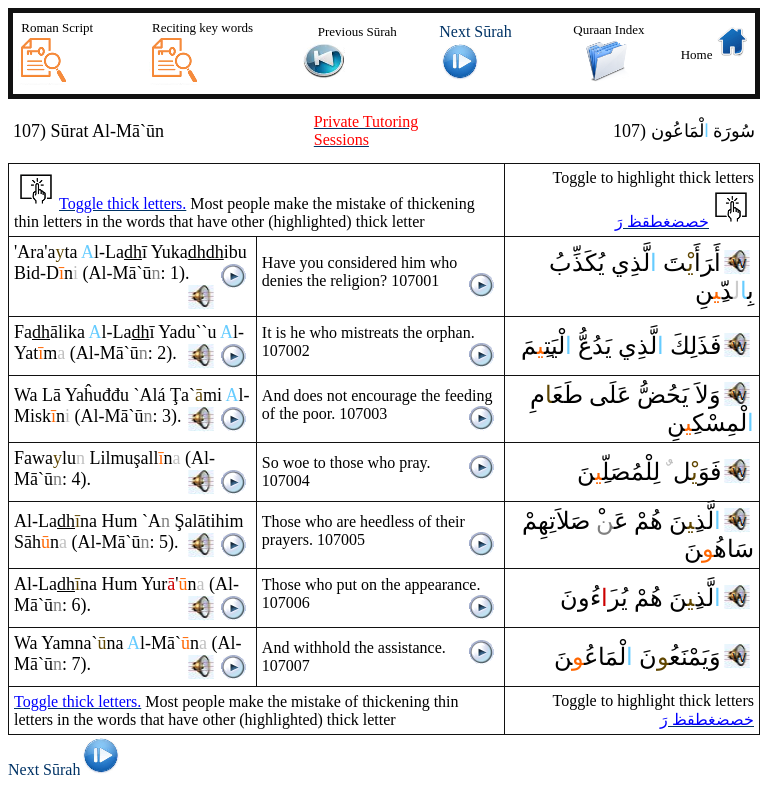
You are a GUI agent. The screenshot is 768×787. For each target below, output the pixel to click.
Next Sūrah (66, 769)
